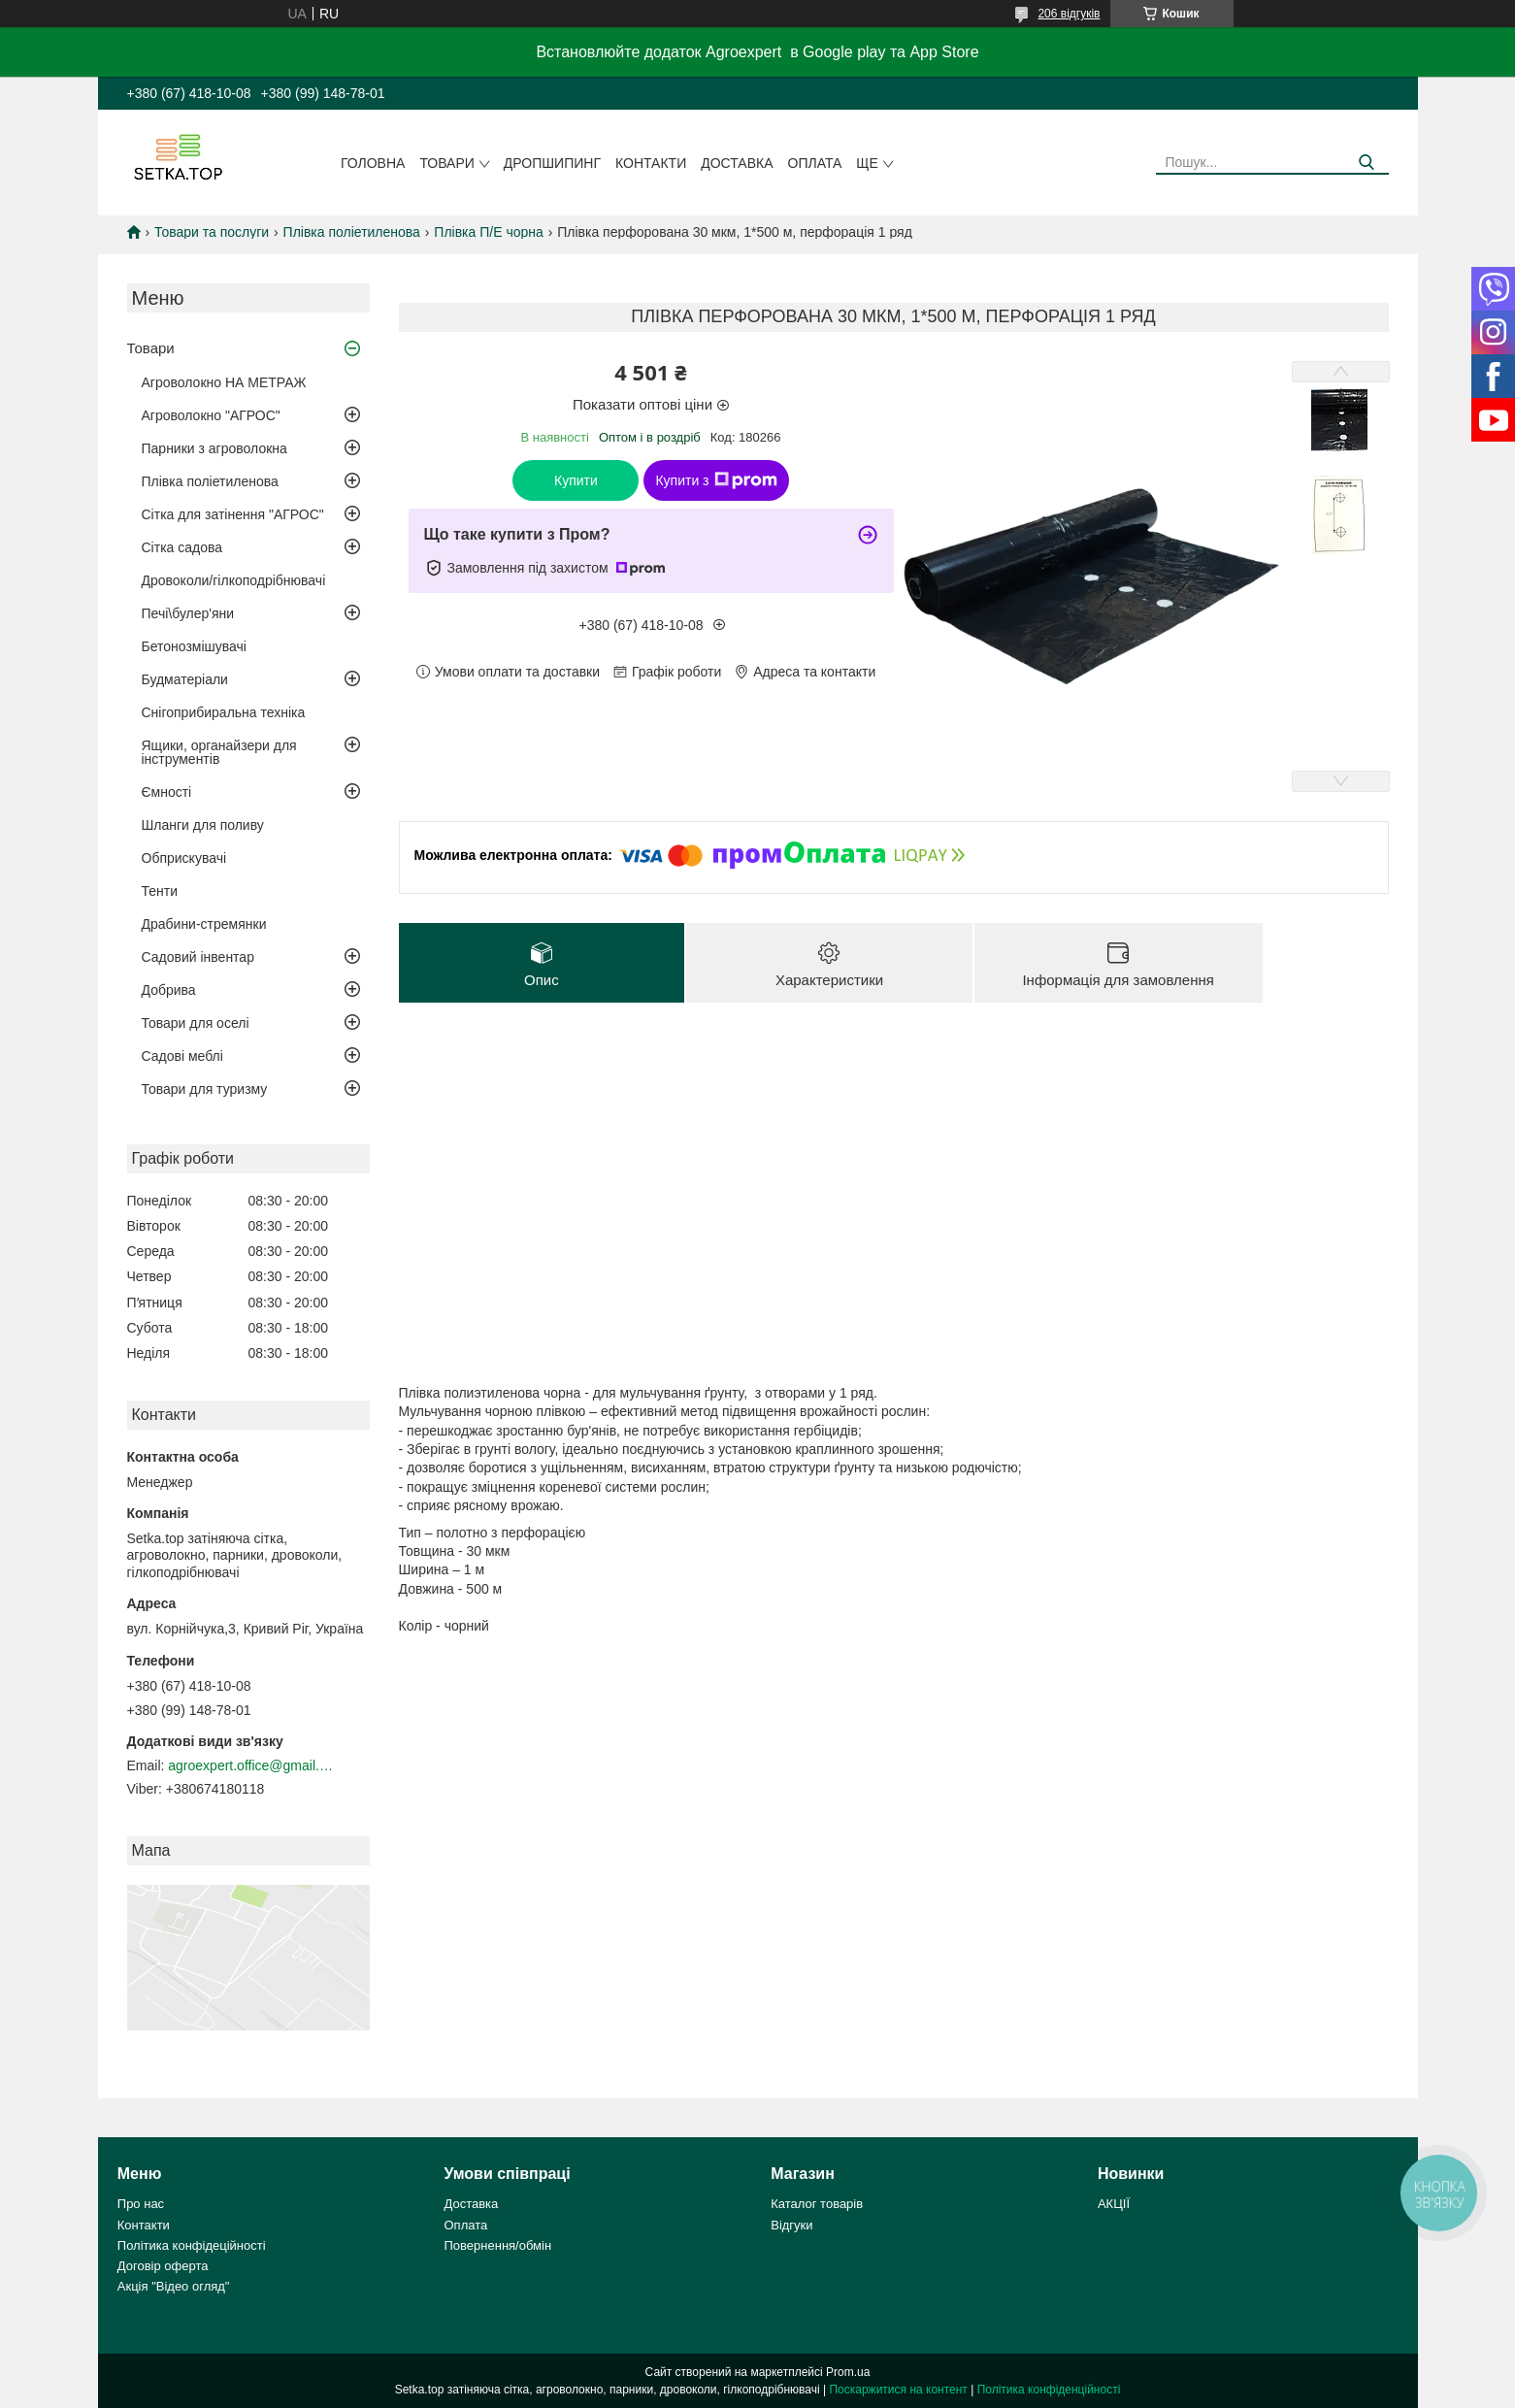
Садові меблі (182, 1056)
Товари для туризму (205, 1089)
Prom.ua (848, 2372)
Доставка (737, 163)
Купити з (715, 480)
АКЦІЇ (1114, 2203)
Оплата (815, 163)
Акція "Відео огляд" (173, 2286)
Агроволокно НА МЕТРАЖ (224, 382)
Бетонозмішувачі (194, 646)
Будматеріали (185, 679)
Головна (373, 163)
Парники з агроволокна (214, 448)
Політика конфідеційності (191, 2245)
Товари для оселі (195, 1023)
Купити (576, 480)
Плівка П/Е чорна (488, 232)
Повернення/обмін (498, 2245)
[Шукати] (1367, 162)
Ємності (167, 792)
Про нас (140, 2203)
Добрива (169, 990)
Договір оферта (163, 2266)
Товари (446, 163)
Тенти (160, 891)
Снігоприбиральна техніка (224, 712)
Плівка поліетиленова (351, 232)
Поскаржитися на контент (898, 2389)
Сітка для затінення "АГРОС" (233, 514)
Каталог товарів (817, 2203)
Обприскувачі (184, 858)
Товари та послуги (211, 232)
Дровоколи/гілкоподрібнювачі (234, 580)
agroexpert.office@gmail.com (250, 1765)
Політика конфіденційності (1049, 2389)
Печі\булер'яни (188, 613)
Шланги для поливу (203, 825)
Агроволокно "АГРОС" (211, 415)
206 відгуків (1068, 13)
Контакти (650, 163)
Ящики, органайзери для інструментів (219, 752)
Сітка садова (182, 547)
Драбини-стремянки (204, 924)
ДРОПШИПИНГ (552, 163)
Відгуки (791, 2225)
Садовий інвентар (198, 957)
